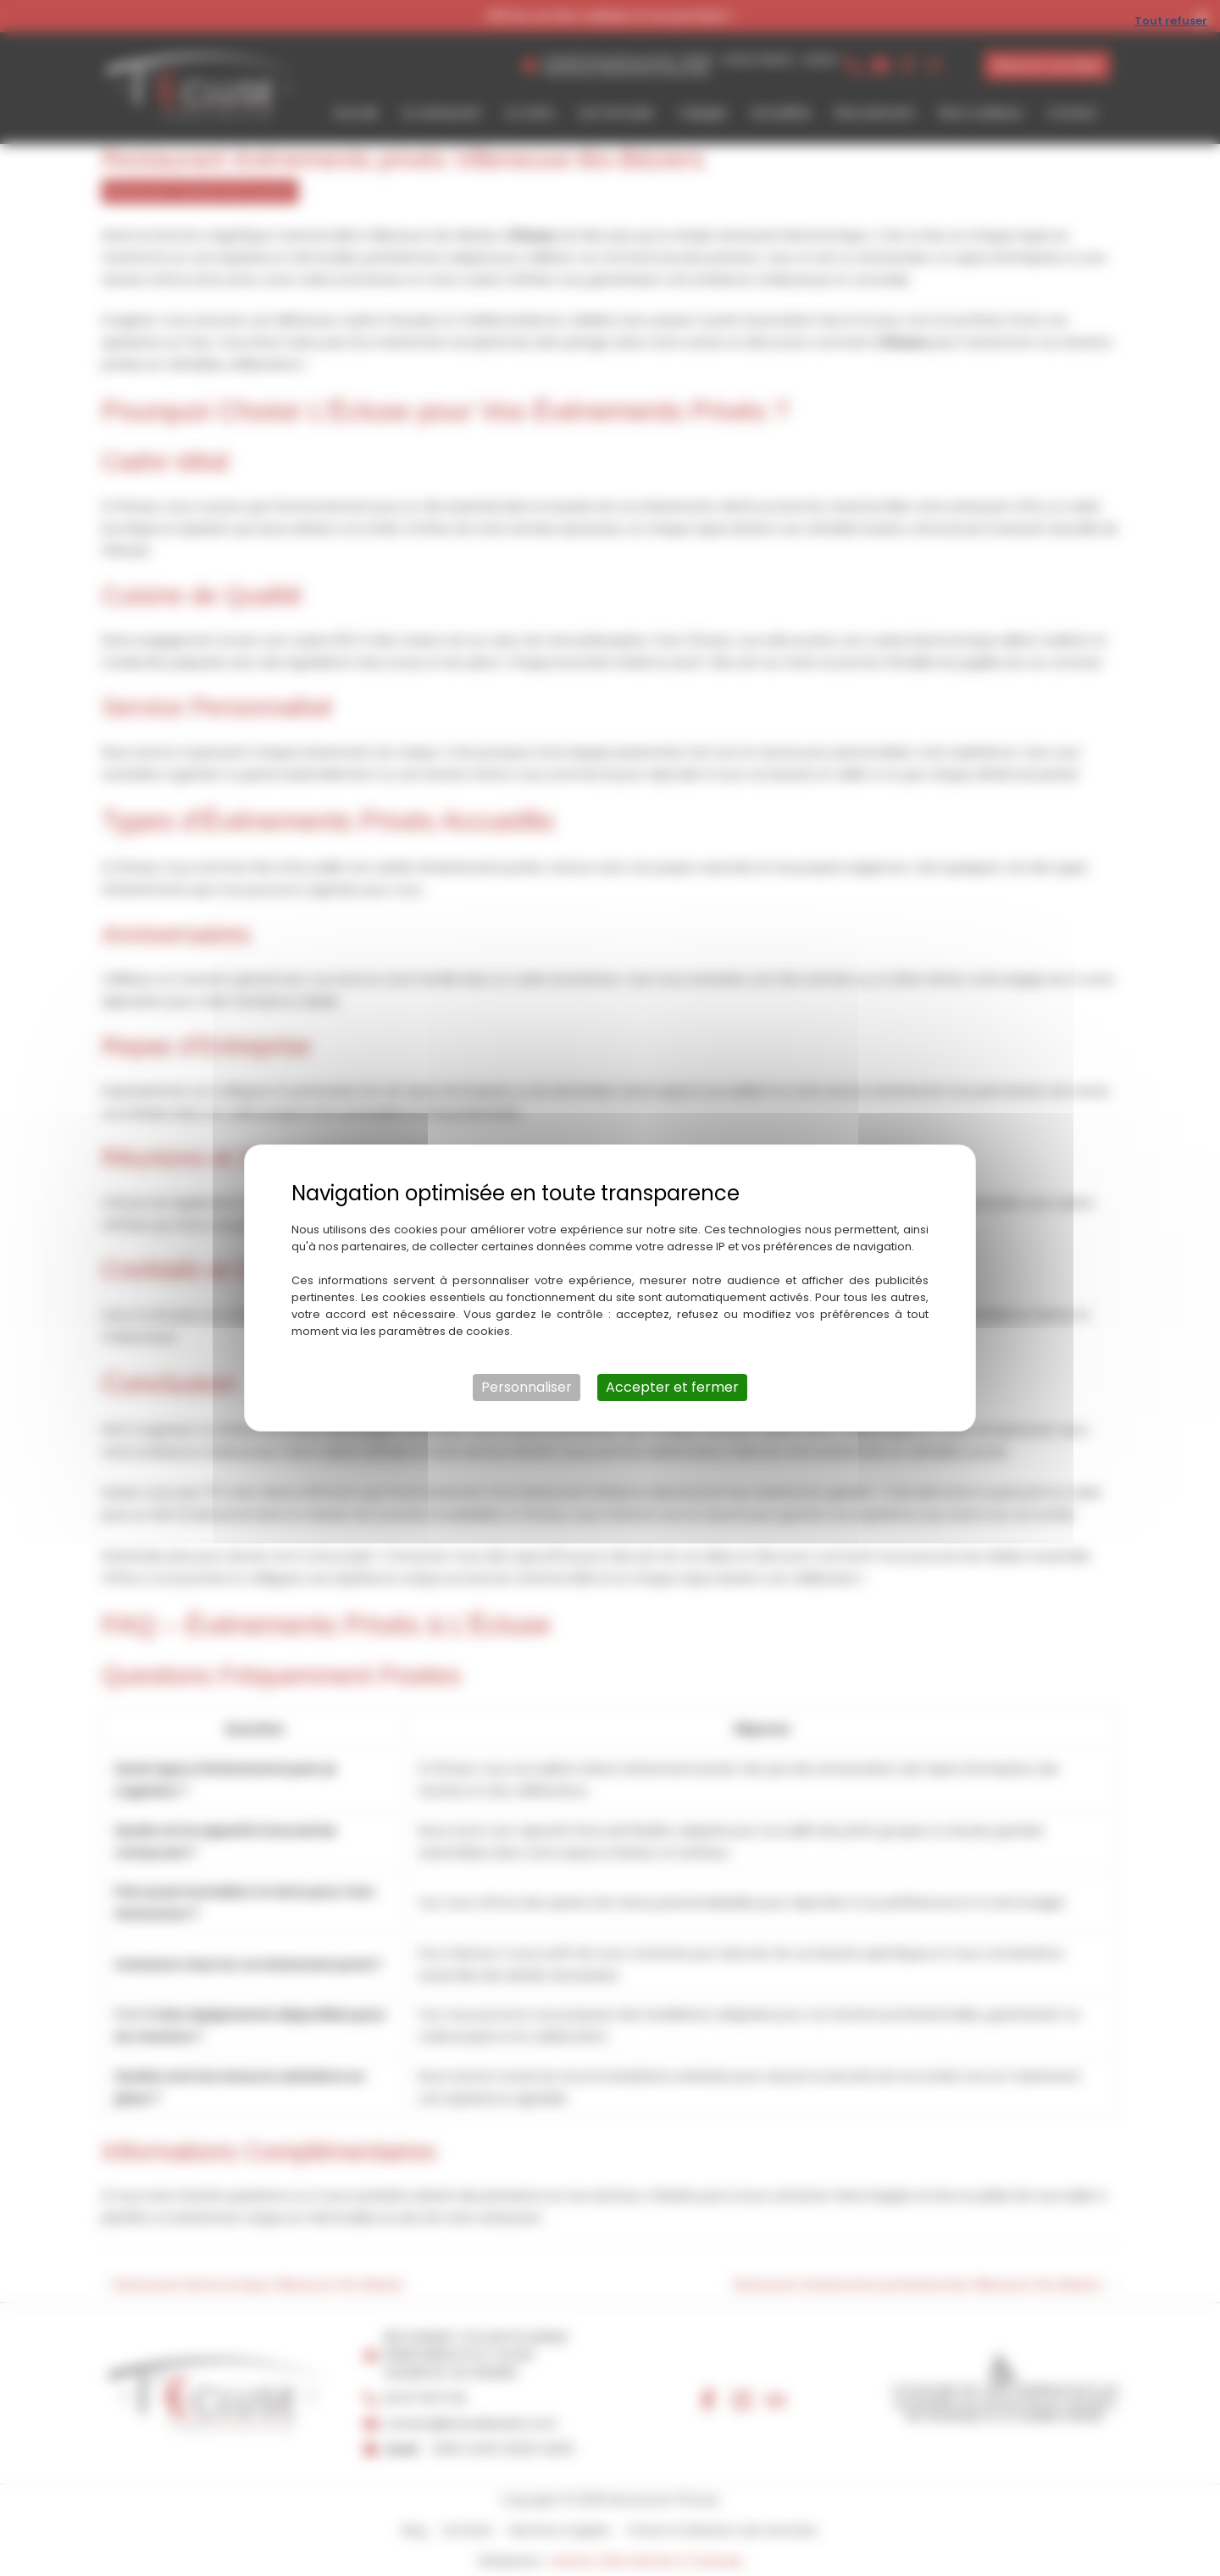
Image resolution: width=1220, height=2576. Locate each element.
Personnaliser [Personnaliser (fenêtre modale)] (526, 1387)
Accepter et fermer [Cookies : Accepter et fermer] (672, 1387)
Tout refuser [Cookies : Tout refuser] (1170, 21)
